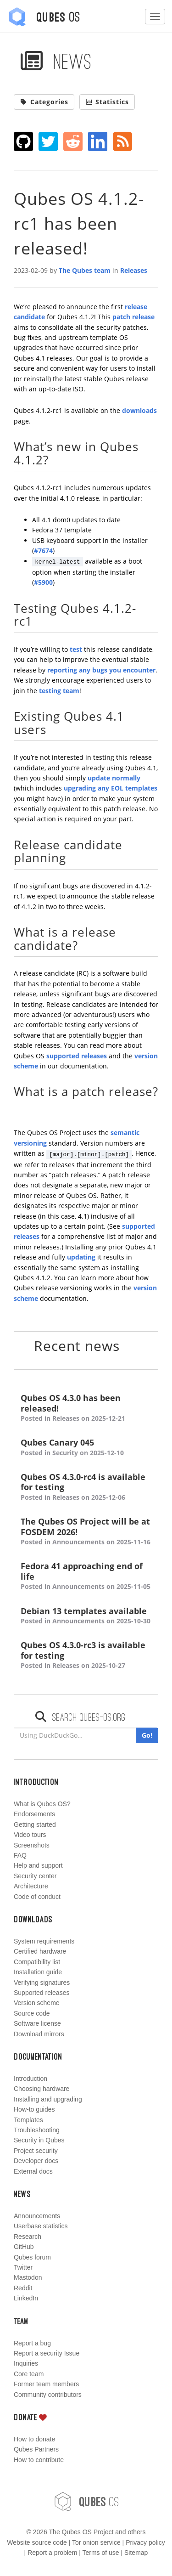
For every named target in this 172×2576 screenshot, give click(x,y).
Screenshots (32, 1845)
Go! (147, 1735)
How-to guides (34, 2109)
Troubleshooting (37, 2130)
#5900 (43, 582)
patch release (133, 316)
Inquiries (26, 2363)
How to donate (34, 2439)
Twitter (23, 2267)
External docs (33, 2171)
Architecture (31, 1886)
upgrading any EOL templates (110, 788)
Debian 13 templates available (86, 1616)
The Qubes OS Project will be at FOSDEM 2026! (86, 1531)
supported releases (76, 1055)
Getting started (35, 1824)
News (56, 61)
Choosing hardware (41, 2088)
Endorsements (34, 1814)
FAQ (20, 1855)
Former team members (46, 2384)
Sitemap (136, 2552)
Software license (37, 2023)
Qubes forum (32, 2257)
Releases (133, 270)
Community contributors (48, 2394)
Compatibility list (37, 1962)
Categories (44, 101)
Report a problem (52, 2552)
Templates (28, 2120)
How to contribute (39, 2459)
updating (81, 1257)
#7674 (43, 550)
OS (86, 2501)
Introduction (30, 2078)
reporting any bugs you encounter (101, 670)
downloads (139, 410)
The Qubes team (85, 270)
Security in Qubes (39, 2140)
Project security (36, 2150)
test (76, 649)
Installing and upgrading (48, 2099)
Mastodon (28, 2277)
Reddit (23, 2288)
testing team (59, 690)
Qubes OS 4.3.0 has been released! (86, 1408)
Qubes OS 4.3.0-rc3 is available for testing (86, 1655)
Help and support (38, 1865)
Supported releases (41, 1992)
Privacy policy (145, 2542)
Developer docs (36, 2160)
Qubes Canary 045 (86, 1447)
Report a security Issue (46, 2353)
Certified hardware (40, 1951)
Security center (35, 1876)
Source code (32, 2013)
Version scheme (37, 2002)
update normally (114, 778)
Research (27, 2236)
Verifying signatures (42, 1982)
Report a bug (32, 2343)
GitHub (24, 2246)
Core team (29, 2374)
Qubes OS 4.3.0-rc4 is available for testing (86, 1487)
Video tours (30, 1834)
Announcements (37, 2216)
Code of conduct (37, 1896)
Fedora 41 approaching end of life (86, 1576)
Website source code (37, 2542)
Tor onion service (96, 2542)
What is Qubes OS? (42, 1804)
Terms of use (100, 2552)
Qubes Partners (36, 2449)
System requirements (44, 1941)
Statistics (107, 101)
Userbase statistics (40, 2226)
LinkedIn (26, 2298)
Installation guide (38, 1972)
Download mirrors (39, 2034)
